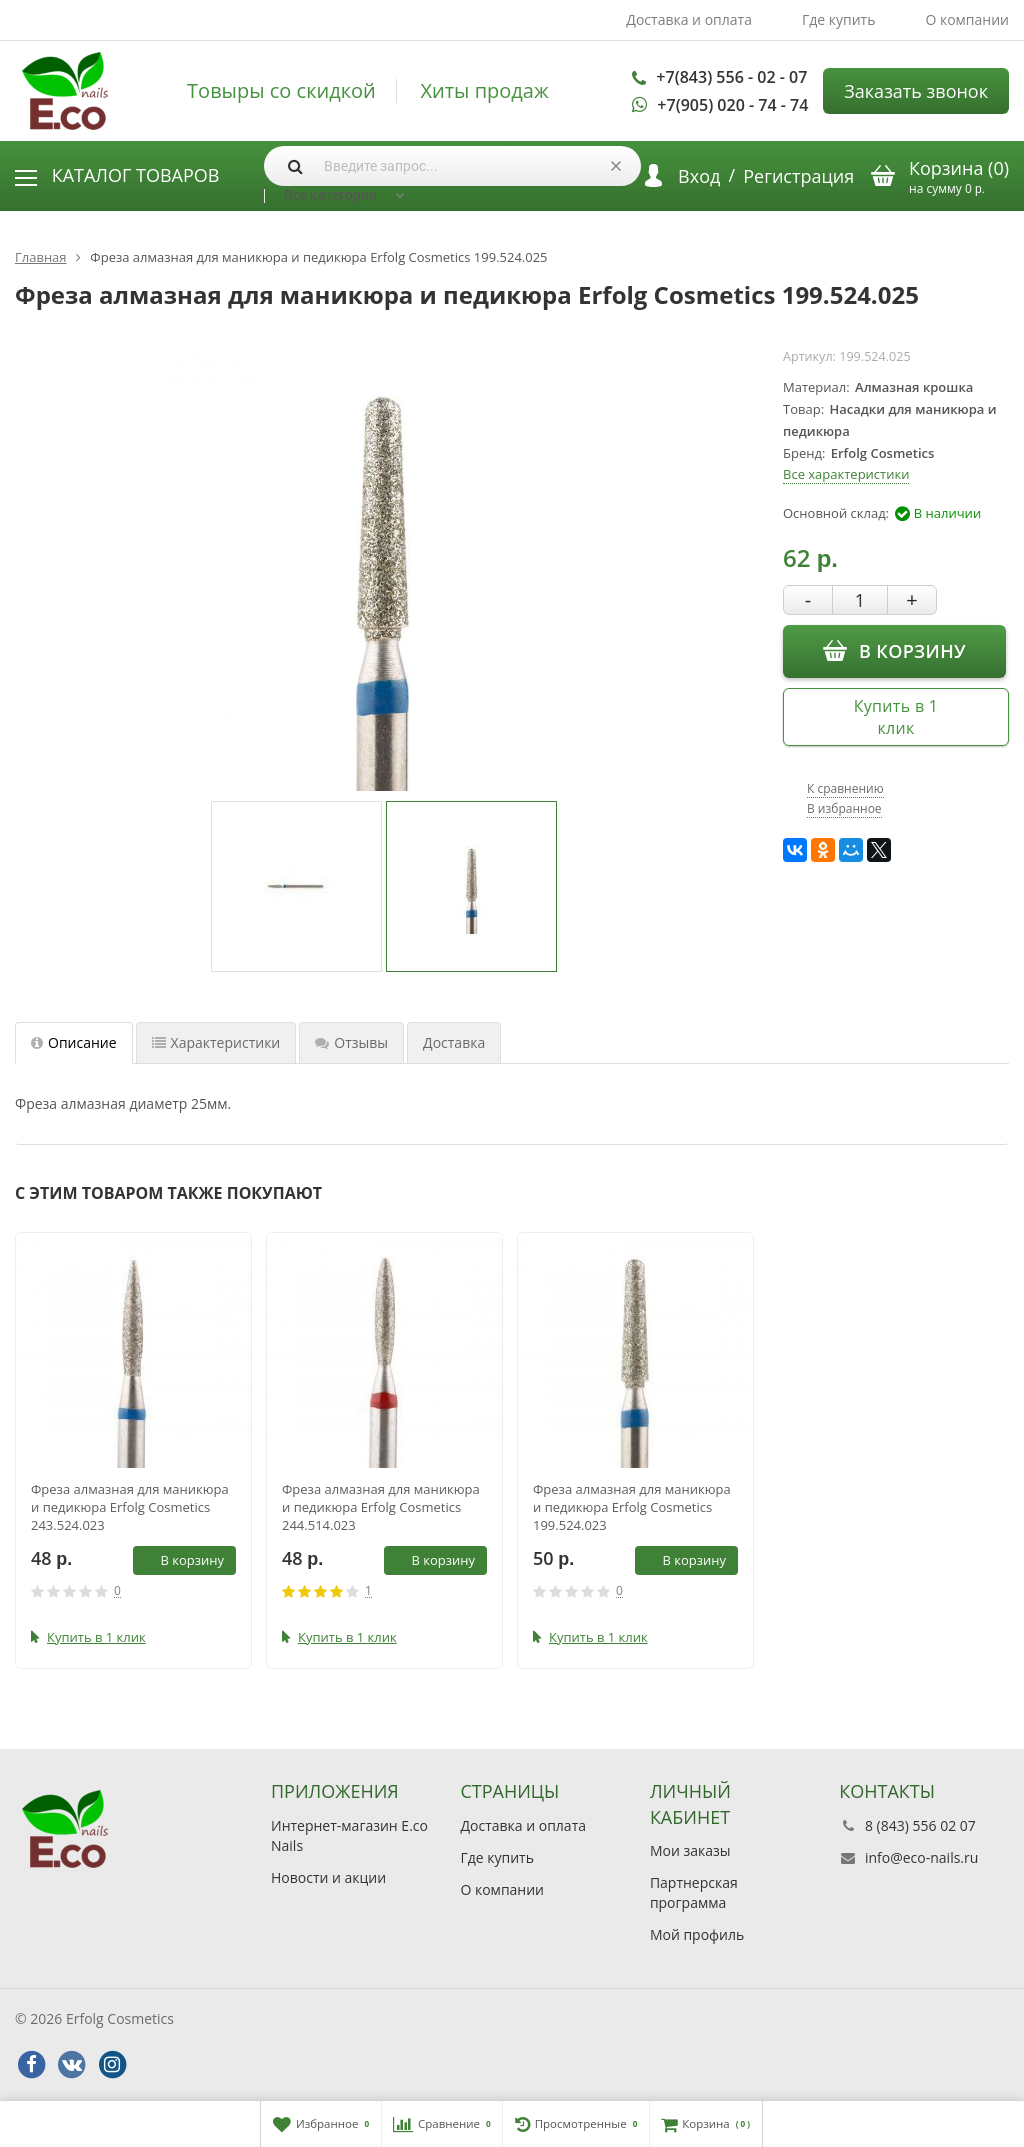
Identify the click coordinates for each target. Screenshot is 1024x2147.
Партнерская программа (694, 1892)
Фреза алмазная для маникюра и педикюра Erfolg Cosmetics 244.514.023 (381, 1507)
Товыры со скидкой (281, 91)
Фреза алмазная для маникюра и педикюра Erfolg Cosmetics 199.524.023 (632, 1507)
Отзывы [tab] (351, 1042)
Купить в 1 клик (896, 717)
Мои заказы (690, 1850)
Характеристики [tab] (216, 1042)
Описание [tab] (74, 1042)
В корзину (894, 650)
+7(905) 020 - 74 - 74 (732, 105)
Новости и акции (328, 1877)
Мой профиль (697, 1934)
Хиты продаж (484, 91)
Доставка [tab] (454, 1042)
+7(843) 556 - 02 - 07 (731, 77)
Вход (699, 176)
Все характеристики (846, 474)
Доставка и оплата (689, 19)
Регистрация (798, 176)
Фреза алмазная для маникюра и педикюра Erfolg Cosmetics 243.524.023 (130, 1507)
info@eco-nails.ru (921, 1857)
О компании (967, 19)
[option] (296, 886)
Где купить (839, 19)
